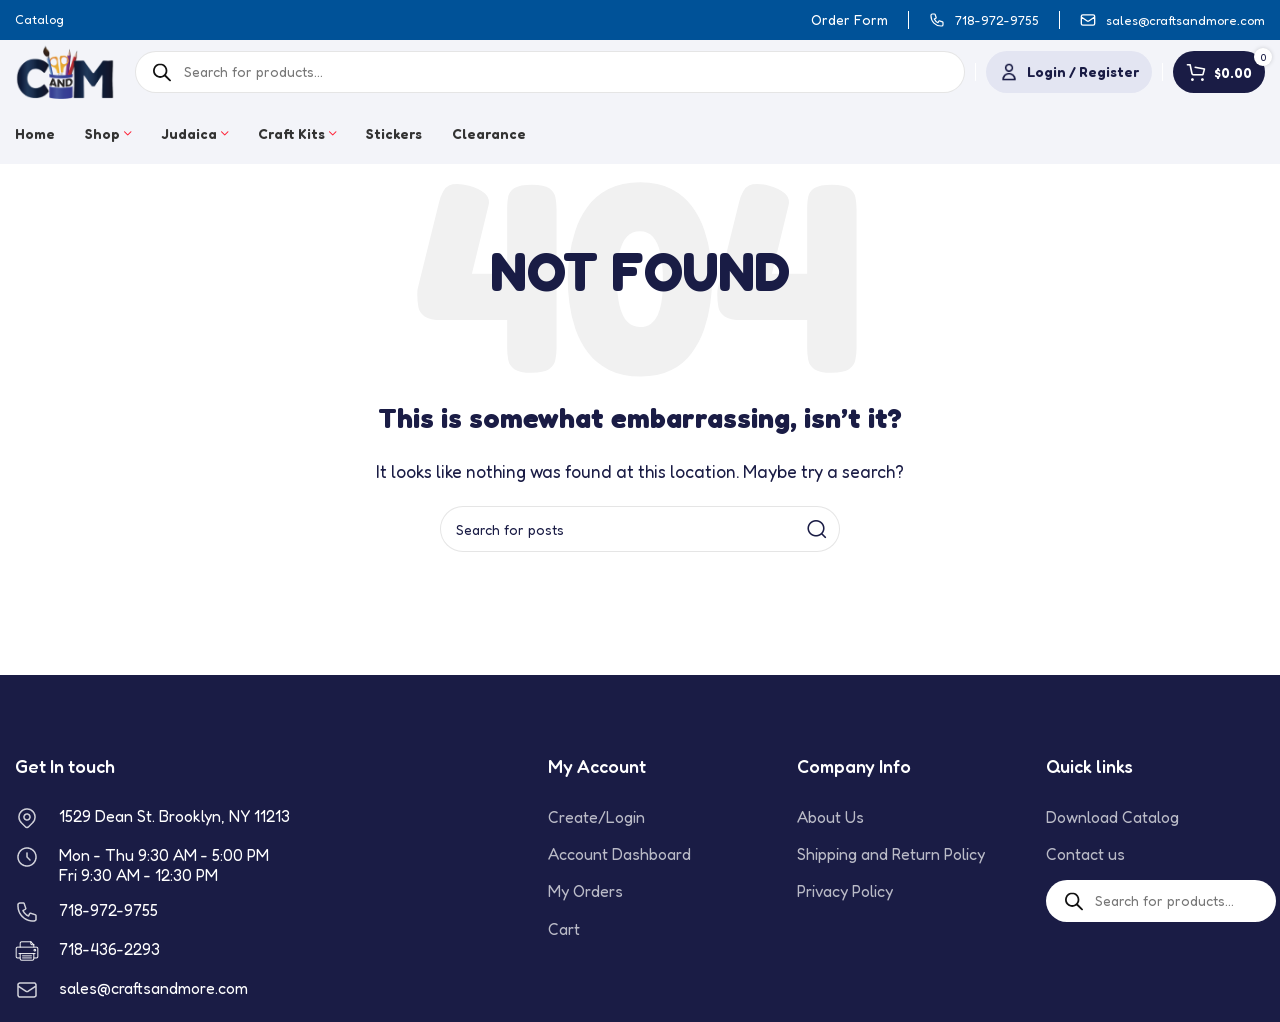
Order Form (849, 19)
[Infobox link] (984, 20)
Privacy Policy (845, 891)
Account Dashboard (619, 854)
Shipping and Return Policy (891, 854)
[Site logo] (65, 70)
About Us (830, 817)
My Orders (585, 891)
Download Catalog (1112, 817)
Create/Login (596, 817)
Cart (564, 929)
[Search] (640, 529)
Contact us (1085, 854)
